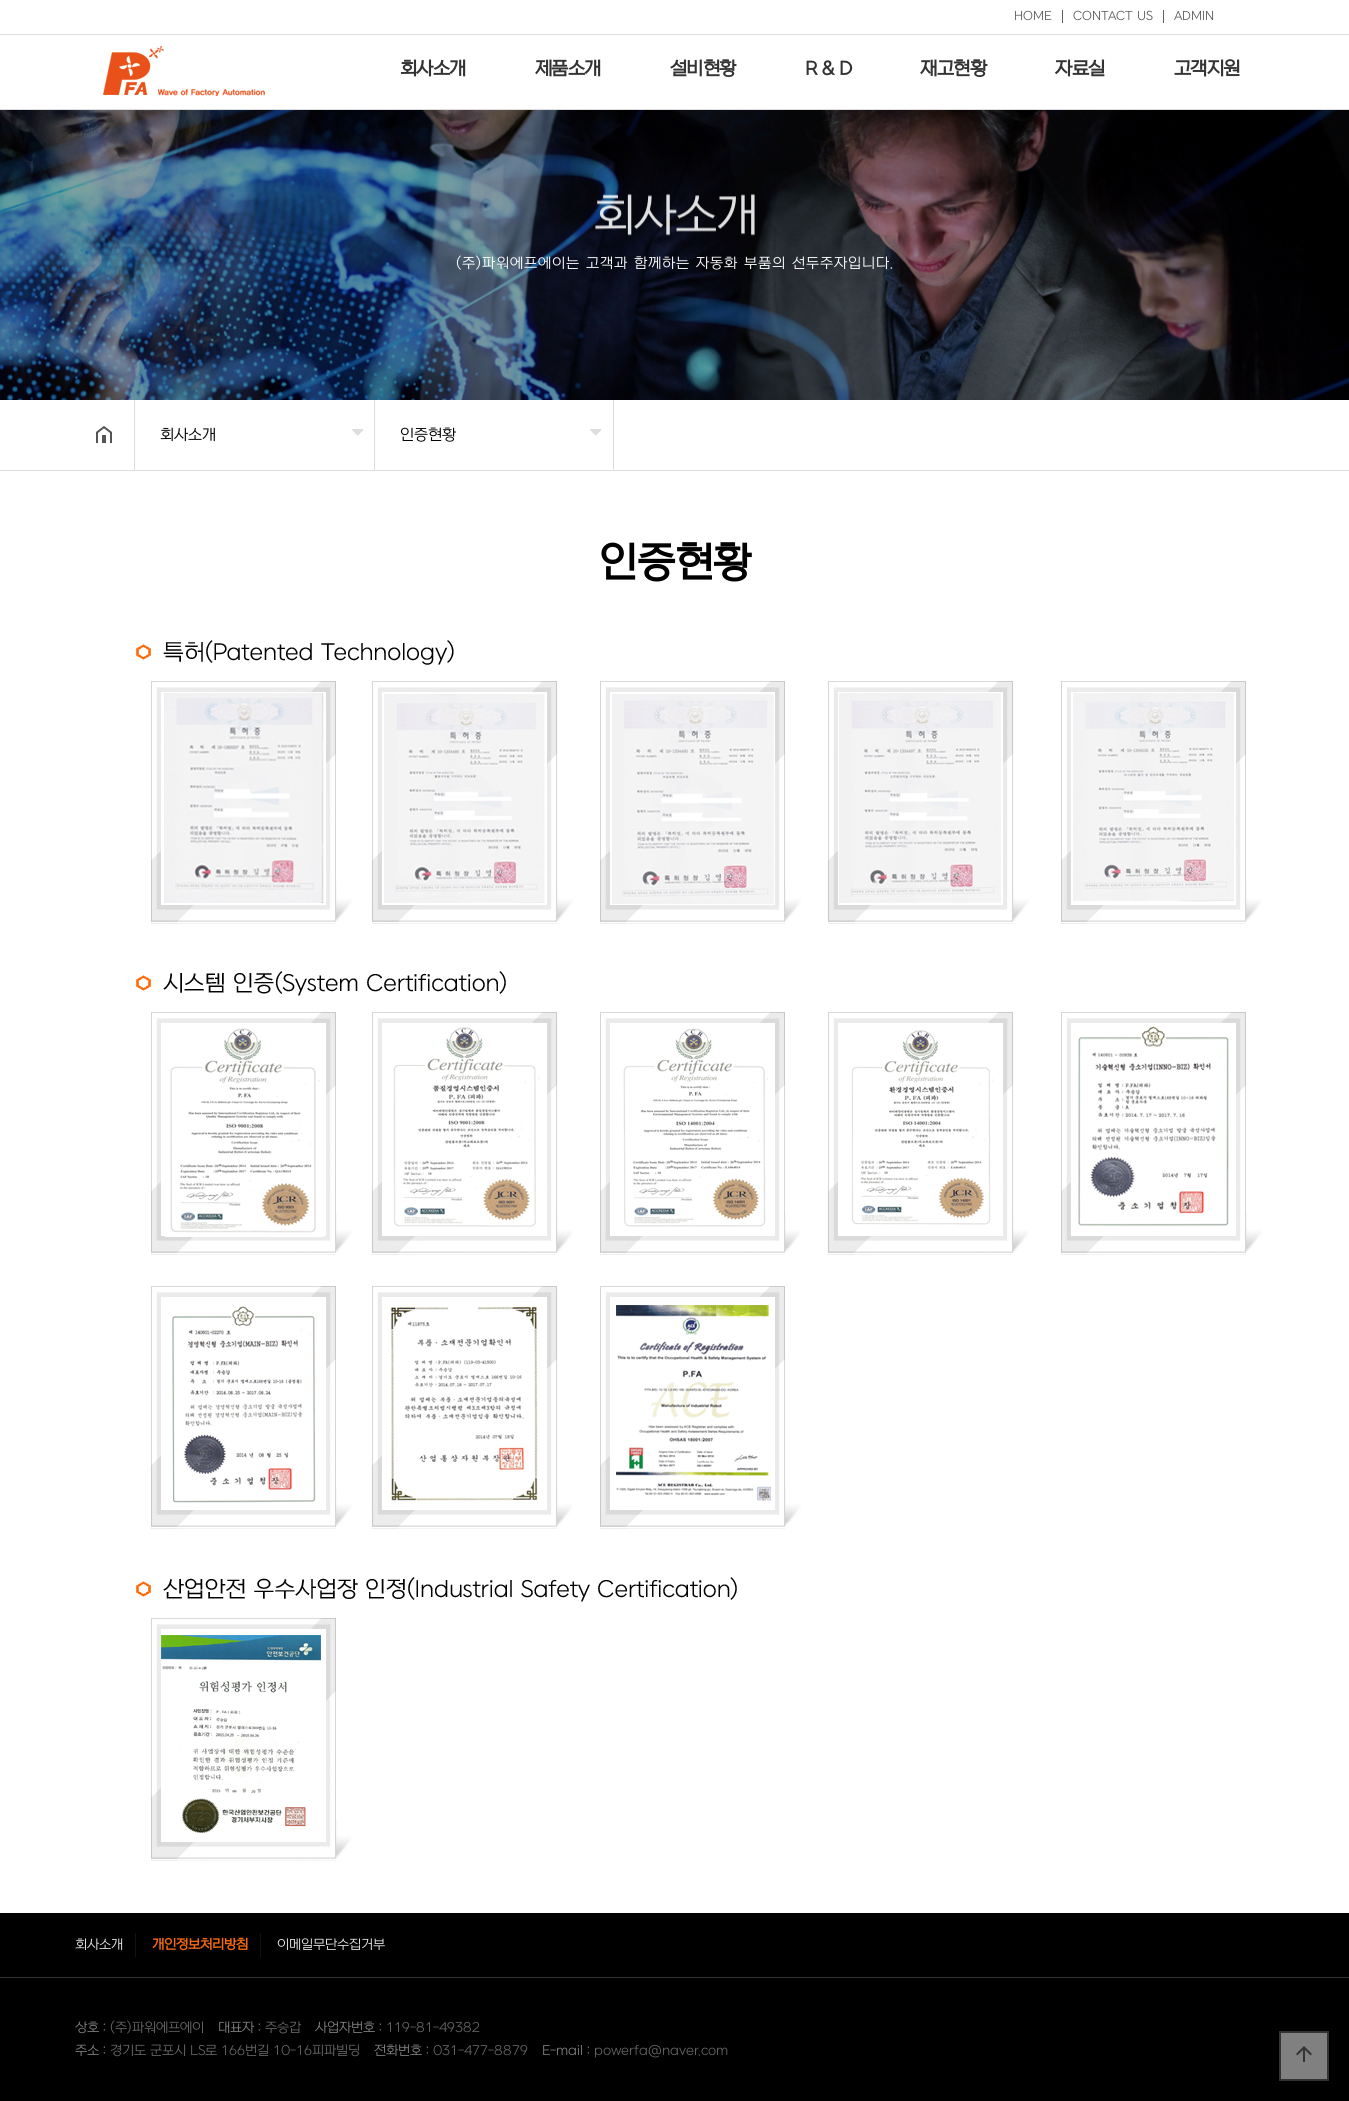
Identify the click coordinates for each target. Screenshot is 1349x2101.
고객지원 (1207, 69)
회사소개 (433, 69)
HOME (1033, 16)
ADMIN (1194, 16)
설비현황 (703, 69)
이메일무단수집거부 (331, 1944)
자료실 (1080, 69)
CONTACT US (1113, 16)
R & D (828, 69)
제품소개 (568, 69)
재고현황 (953, 69)
